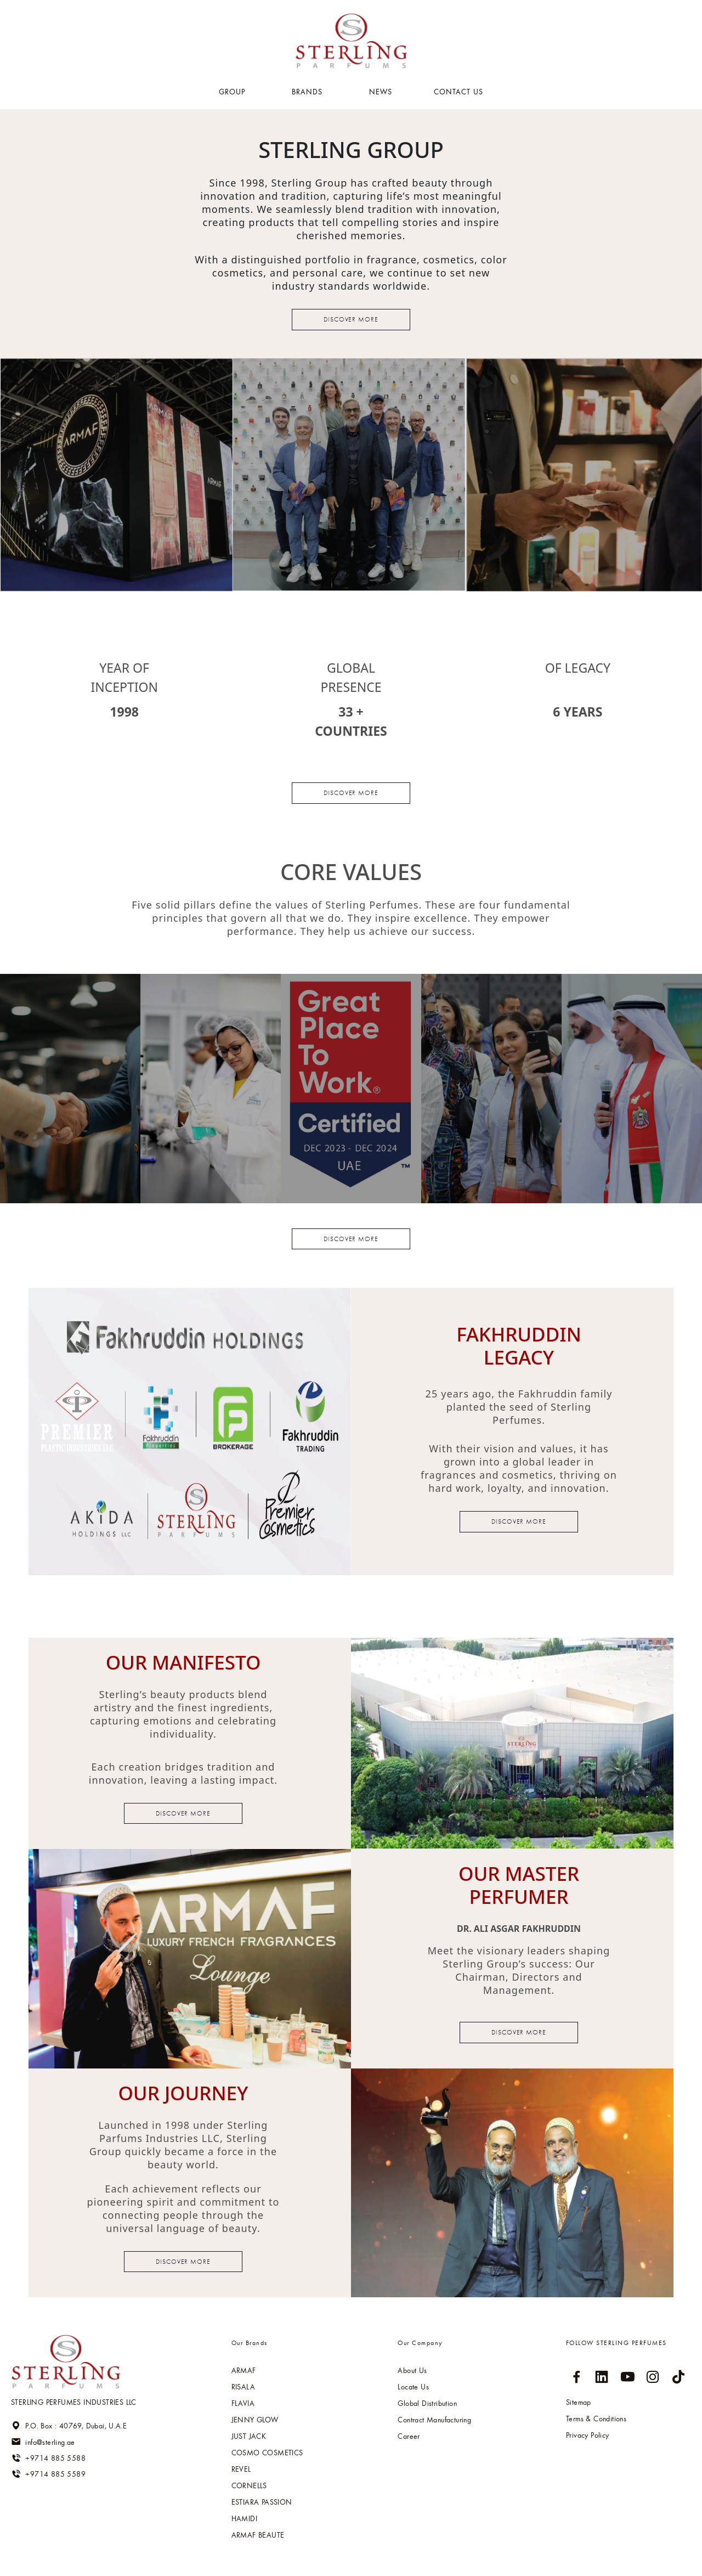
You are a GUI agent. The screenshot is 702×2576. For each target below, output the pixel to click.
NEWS (380, 92)
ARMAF (243, 2370)
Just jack (249, 2436)
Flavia (242, 2403)
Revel (241, 2469)
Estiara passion (261, 2502)
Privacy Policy (587, 2435)
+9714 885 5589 (48, 2474)
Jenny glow (255, 2420)
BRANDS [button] (308, 92)
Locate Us (413, 2387)
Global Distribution (427, 2403)
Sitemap (578, 2402)
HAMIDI (244, 2518)
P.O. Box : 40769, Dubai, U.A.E (69, 2426)
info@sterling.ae (43, 2442)
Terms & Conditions (596, 2418)
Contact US (458, 92)
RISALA (243, 2387)
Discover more (351, 319)
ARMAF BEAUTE (258, 2535)
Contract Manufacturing (434, 2420)
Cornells (249, 2485)
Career (409, 2436)
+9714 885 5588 (48, 2458)
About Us (412, 2370)
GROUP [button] (233, 92)
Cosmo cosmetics (267, 2452)
